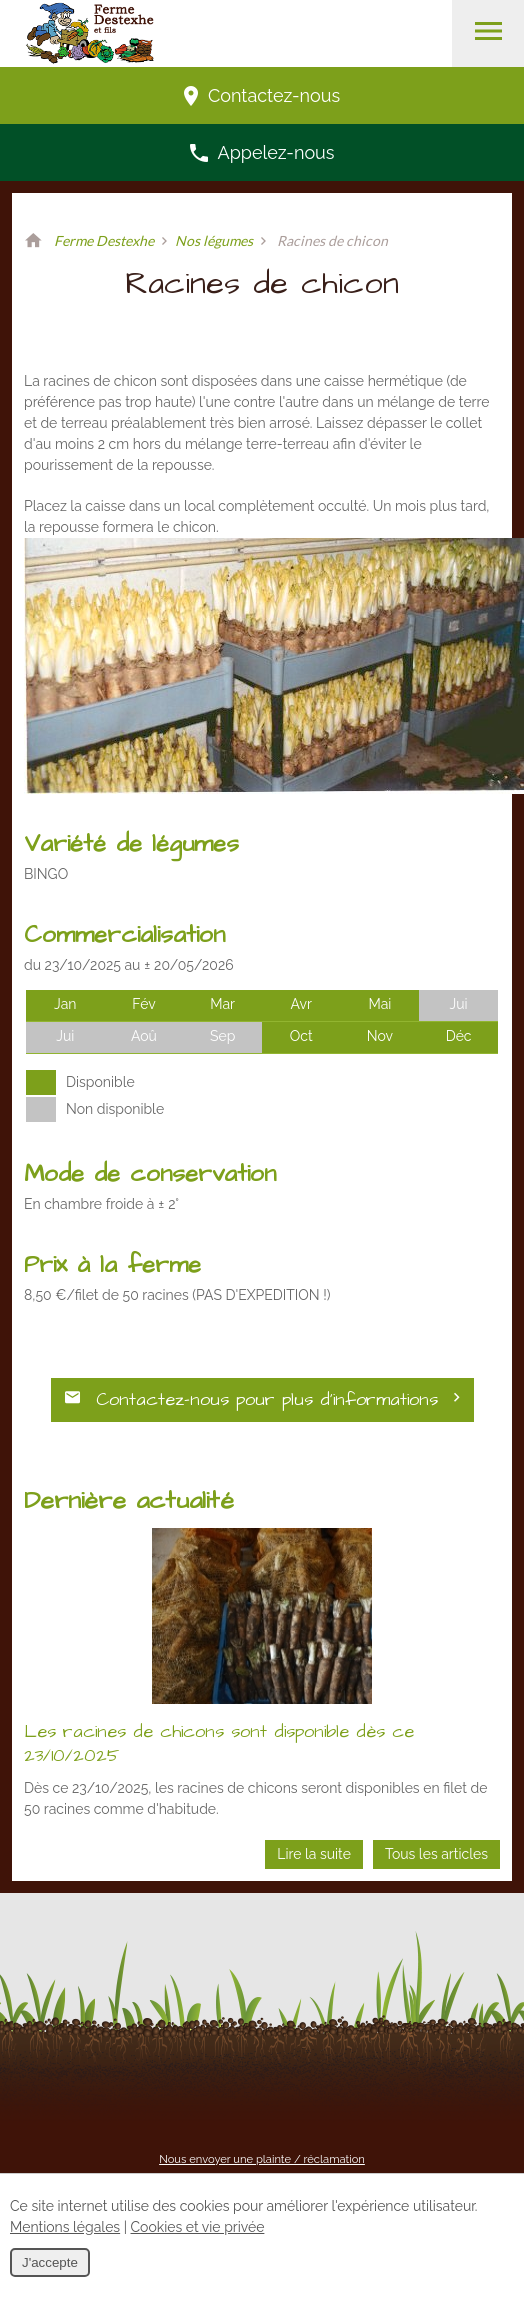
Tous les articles (436, 1854)
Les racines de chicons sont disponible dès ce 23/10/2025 (219, 1743)
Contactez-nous (262, 95)
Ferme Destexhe (104, 240)
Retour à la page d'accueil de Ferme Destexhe (33, 241)
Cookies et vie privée (198, 2227)
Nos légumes (214, 240)
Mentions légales (65, 2227)
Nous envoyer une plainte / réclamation (262, 2159)
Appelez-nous (262, 152)
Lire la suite (314, 1854)
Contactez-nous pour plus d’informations (262, 1399)
